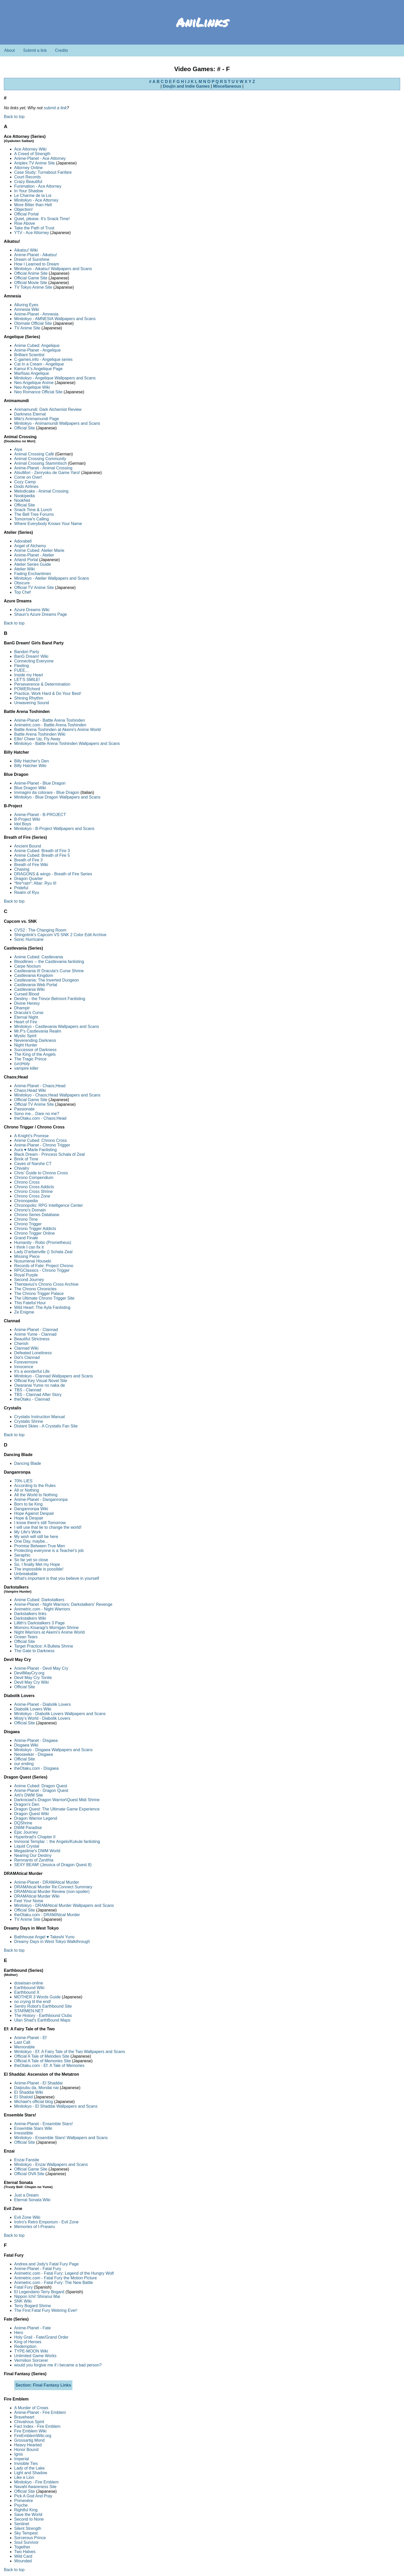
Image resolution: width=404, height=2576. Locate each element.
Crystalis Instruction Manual (39, 1417)
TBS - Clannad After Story (38, 1394)
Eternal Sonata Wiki (32, 2200)
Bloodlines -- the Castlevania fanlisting (49, 961)
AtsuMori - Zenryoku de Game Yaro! (47, 472)
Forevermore (26, 1362)
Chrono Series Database (36, 1214)
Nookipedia (24, 496)
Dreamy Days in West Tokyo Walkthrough (52, 1941)
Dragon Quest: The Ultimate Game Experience (56, 1809)
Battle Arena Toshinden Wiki (39, 734)
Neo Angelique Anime (34, 382)
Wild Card (23, 2556)
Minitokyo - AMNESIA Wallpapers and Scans (55, 319)
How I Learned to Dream (36, 264)
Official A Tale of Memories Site (42, 2061)
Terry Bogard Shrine (32, 2306)
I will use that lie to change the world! (47, 1527)
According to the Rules (35, 1485)
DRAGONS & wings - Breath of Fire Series (53, 874)
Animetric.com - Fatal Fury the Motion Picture (55, 2278)
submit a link (55, 108)
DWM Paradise (28, 1827)
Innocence (23, 1367)
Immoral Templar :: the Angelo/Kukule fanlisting (57, 1841)
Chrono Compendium (33, 1177)
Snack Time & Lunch (33, 510)
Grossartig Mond (29, 2440)
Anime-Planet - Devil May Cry (41, 1668)
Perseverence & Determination (42, 684)
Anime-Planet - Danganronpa (41, 1499)
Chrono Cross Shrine (33, 1191)
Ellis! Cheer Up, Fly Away (37, 739)
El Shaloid (23, 2097)
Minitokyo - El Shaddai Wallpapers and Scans (55, 2106)
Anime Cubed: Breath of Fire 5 (42, 855)
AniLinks (202, 22)
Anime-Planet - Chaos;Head (39, 1086)
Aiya (18, 449)
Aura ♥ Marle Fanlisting (35, 1150)
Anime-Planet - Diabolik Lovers (42, 1704)
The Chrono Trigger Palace (39, 1293)
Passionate (24, 1109)
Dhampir (22, 1008)
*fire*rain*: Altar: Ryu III (35, 883)
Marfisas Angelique (31, 373)
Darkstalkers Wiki (30, 1618)
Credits (61, 50)
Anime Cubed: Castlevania (38, 957)
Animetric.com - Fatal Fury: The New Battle (53, 2282)
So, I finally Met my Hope (37, 1564)
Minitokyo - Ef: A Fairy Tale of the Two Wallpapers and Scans (69, 2051)
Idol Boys (22, 824)
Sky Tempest (26, 2533)
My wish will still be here (36, 1536)
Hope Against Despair (34, 1513)
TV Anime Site (27, 328)
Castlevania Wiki (29, 989)
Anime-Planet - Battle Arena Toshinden (49, 720)
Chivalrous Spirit (29, 2422)
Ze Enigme (24, 1312)
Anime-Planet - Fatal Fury (37, 2268)
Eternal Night (26, 1017)
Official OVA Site (29, 2174)
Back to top (14, 116)
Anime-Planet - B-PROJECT (40, 814)
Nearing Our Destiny (33, 1855)
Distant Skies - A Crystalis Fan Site (46, 1426)
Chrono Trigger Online (34, 1233)
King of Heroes (27, 2342)
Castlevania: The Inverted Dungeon (46, 980)
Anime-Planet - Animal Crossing (43, 468)
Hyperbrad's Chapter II (34, 1837)
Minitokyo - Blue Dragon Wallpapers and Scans (57, 797)
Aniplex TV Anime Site (34, 163)
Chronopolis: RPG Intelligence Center (48, 1205)
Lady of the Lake (29, 2468)
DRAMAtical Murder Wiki (37, 1896)
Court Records (27, 177)
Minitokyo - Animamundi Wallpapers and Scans (57, 423)
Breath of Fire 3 (28, 860)
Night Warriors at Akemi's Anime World (49, 1632)
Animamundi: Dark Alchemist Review (47, 409)
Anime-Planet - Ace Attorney (40, 158)
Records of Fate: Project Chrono (43, 1266)
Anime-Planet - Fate (32, 2328)
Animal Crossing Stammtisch (40, 463)
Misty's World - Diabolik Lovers (42, 1718)
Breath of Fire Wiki (31, 864)
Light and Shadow (30, 2473)
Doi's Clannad (27, 1357)
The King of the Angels (35, 1054)
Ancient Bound (27, 846)
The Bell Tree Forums (34, 514)
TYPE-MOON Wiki (31, 2351)
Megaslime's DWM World (37, 1851)
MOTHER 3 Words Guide (37, 1997)
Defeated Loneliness (33, 1353)
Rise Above (24, 223)
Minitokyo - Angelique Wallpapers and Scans (55, 378)
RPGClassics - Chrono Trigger (42, 1270)
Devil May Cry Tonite (33, 1677)
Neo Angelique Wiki (32, 387)
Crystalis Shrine (28, 1421)
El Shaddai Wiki (28, 2092)
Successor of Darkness (35, 1050)
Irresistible (23, 2133)
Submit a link (35, 50)
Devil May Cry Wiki (31, 1682)
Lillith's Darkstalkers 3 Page (39, 1623)
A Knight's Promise (31, 1136)
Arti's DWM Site (28, 1795)
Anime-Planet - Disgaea (36, 1740)
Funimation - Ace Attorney (37, 186)
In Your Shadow (28, 191)
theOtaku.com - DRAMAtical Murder (47, 1915)
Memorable (24, 2047)
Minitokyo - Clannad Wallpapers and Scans (53, 1376)
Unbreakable (26, 1574)
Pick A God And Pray (33, 2496)
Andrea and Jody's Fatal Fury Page (46, 2264)
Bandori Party (26, 652)
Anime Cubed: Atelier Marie (39, 550)
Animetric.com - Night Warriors (42, 1609)
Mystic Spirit (25, 1036)
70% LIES (23, 1481)
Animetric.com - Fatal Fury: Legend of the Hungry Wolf (64, 2273)
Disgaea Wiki (26, 1745)
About (9, 50)
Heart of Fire (25, 1022)
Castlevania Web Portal (35, 985)
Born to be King (28, 1504)
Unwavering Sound (31, 703)
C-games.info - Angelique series (43, 359)
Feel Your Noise (28, 1901)
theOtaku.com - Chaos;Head (40, 1118)
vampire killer (26, 1068)
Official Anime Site (31, 273)
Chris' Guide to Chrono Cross (41, 1173)
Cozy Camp (25, 482)
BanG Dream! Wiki (31, 656)
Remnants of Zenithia (33, 1860)
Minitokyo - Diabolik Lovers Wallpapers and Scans (60, 1713)
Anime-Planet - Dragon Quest (41, 1790)
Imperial (21, 2459)
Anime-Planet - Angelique (37, 350)
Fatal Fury (23, 2287)
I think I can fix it (29, 1247)
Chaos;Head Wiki (30, 1090)
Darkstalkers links (30, 1613)
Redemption (25, 2346)
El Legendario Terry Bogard (39, 2292)
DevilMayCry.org (29, 1673)
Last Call (22, 2042)
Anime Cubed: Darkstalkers (39, 1600)
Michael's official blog (33, 2101)
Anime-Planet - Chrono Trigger (42, 1145)
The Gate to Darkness (34, 1651)
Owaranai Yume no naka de (39, 1385)
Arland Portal (26, 560)
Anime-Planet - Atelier (34, 555)
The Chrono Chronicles (35, 1289)
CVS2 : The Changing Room (40, 930)
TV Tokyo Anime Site (33, 287)
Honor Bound (26, 2449)
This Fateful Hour (30, 1303)
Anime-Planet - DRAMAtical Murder (46, 1882)
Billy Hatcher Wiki (30, 765)
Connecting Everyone (34, 661)
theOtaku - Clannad (32, 1399)
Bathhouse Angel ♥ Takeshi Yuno (44, 1937)
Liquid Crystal (26, 1846)
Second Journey (29, 1279)
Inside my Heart (28, 675)
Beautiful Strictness (31, 1339)
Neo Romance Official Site (38, 392)
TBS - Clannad (27, 1390)
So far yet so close (31, 1560)
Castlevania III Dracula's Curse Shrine (49, 971)
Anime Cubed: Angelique (37, 345)
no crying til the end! (32, 2001)
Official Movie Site (30, 282)
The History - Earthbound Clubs (43, 2015)
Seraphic (22, 1555)
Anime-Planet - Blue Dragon (39, 783)
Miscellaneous (227, 86)
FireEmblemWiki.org (32, 2435)
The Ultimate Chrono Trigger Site (44, 1298)
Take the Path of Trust (34, 228)
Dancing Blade (27, 1463)
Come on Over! (28, 477)
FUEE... (21, 670)
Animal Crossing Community (40, 458)
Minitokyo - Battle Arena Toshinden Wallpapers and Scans (67, 743)
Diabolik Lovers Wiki (32, 1709)
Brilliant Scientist (29, 355)
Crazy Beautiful (28, 181)
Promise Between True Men (39, 1546)
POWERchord (27, 689)
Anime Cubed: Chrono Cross (40, 1140)
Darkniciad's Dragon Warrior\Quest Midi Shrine (56, 1800)
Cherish (21, 1343)
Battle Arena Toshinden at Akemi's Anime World (57, 729)
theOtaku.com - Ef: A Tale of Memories (49, 2065)
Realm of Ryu (26, 892)
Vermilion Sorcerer (31, 2360)
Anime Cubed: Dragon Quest (40, 1786)
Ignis (18, 2454)
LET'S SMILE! (27, 679)
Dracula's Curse (28, 1012)
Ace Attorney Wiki (30, 149)
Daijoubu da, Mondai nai (36, 2087)
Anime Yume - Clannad (35, 1334)
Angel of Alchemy (30, 546)
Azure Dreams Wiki (31, 610)
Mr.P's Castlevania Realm (37, 1031)
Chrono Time (26, 1219)
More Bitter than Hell (33, 205)
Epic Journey (26, 1832)
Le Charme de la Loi (32, 195)
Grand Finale (26, 1238)
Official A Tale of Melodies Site (41, 2056)
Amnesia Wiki (26, 309)
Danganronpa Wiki (31, 1509)
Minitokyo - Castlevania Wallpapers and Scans (56, 1026)
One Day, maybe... (31, 1541)
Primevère (23, 2500)
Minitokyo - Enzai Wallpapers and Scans (51, 2164)
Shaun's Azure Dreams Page (40, 614)
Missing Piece (27, 1256)
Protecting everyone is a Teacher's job (49, 1550)
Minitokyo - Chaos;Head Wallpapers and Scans (57, 1095)
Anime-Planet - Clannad (36, 1329)
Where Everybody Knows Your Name (48, 523)
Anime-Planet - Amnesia (36, 314)
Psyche (21, 2505)
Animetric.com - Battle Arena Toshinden (50, 725)
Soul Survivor (26, 2542)
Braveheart (24, 2417)
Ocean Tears (25, 1637)
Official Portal (26, 214)
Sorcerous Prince (30, 2538)
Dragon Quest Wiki (31, 1813)
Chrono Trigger (28, 1224)
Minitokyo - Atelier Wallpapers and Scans (51, 578)
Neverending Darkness (35, 1040)
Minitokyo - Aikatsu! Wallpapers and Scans (53, 269)
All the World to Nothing (35, 1495)
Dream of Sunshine (31, 259)
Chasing (21, 869)
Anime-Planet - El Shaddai (38, 2083)
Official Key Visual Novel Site (40, 1380)
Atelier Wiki (24, 569)
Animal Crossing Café (34, 454)
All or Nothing (26, 1490)
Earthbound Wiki (29, 1987)
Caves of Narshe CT (33, 1163)
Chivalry (21, 1168)
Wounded (23, 2561)
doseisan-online (28, 1983)
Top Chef (22, 592)
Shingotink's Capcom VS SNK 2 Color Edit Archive (60, 935)
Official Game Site (30, 278)
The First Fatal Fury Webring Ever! (45, 2310)
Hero (18, 2332)
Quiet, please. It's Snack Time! (42, 219)
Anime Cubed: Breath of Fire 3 (42, 851)
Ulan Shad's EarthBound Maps (42, 2020)
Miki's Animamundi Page (36, 419)
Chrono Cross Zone (32, 1196)
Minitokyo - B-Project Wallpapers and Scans (54, 828)
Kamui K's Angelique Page (38, 369)
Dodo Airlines (26, 486)
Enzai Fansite (26, 2160)
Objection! (23, 209)
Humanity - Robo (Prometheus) (42, 1242)
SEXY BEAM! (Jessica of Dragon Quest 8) (52, 1865)
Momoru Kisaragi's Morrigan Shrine (46, 1627)
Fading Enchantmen (32, 573)
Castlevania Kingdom (33, 975)
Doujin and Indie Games (186, 86)
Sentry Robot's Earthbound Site (43, 2006)
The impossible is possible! (38, 1569)
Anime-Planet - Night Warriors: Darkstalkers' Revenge (63, 1604)
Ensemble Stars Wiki (33, 2128)
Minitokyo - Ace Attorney (36, 200)
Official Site (24, 428)
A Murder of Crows (31, 2408)
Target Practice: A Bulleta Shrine (43, 1646)
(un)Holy (22, 1063)
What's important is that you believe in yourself (56, 1578)
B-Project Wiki (27, 819)
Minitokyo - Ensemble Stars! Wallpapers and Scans (61, 2137)
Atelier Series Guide (32, 564)
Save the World (28, 2514)
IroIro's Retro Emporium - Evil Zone (46, 2222)
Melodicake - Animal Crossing (41, 491)
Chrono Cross (27, 1182)
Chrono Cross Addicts (34, 1187)
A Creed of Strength (32, 154)
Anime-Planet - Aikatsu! (35, 255)
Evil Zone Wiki (27, 2217)
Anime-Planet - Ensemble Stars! (43, 2124)
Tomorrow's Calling (31, 519)
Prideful (21, 888)
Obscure (22, 583)
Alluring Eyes (26, 305)
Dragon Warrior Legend (35, 1818)
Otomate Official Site (33, 323)
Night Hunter (25, 1045)
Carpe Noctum (27, 966)
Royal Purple (26, 1275)
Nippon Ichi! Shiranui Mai (37, 2296)
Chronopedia (26, 1201)
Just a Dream (26, 2195)
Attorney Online (28, 167)
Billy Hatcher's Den (31, 761)
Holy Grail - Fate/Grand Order (41, 2337)
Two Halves (25, 2551)
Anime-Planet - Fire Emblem (40, 2412)
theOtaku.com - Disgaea (36, 1768)
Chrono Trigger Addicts (35, 1228)
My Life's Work (27, 1532)
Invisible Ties (26, 2463)
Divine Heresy (27, 1003)
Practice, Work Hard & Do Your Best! (47, 693)
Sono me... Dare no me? (36, 1113)
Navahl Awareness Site (35, 2486)
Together (22, 2547)
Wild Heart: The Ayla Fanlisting (42, 1307)
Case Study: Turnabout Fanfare (43, 172)
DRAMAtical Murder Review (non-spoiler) (52, 1891)
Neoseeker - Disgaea (33, 1754)
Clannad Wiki (26, 1348)
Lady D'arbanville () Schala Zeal (43, 1252)
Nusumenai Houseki (32, 1261)
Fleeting (21, 665)
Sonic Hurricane (29, 939)
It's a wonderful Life (31, 1371)
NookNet (22, 500)
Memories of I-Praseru (34, 2226)
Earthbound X (26, 1992)
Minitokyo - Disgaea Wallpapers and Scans (53, 1750)
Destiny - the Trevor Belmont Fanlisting (49, 998)
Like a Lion (24, 2477)
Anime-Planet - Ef (30, 2037)
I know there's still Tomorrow (40, 1522)
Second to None (29, 2519)
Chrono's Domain (30, 1210)
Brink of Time (26, 1159)
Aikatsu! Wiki (26, 250)
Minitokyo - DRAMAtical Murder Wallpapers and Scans (64, 1905)
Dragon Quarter (28, 878)
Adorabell (23, 541)
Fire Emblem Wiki (30, 2431)
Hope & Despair (28, 1518)
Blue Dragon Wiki (30, 788)
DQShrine (23, 1823)
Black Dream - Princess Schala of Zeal (49, 1154)
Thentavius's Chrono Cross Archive (46, 1284)
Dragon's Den (26, 1804)
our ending (24, 1763)
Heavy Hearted (28, 2445)
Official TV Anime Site (34, 587)
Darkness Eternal (30, 414)
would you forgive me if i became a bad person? (58, 2365)
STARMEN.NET (28, 2011)
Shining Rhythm (28, 698)
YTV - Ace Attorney (31, 232)
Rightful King (26, 2510)
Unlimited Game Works (35, 2356)
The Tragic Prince (30, 1059)
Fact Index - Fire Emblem (37, 2426)
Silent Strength (27, 2528)
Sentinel (21, 2524)
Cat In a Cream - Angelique (39, 364)
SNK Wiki (23, 2301)
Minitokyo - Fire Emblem (36, 2482)
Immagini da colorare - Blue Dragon (46, 792)
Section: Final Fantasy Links (43, 2385)
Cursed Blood (26, 994)
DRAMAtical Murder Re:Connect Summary (53, 1887)
